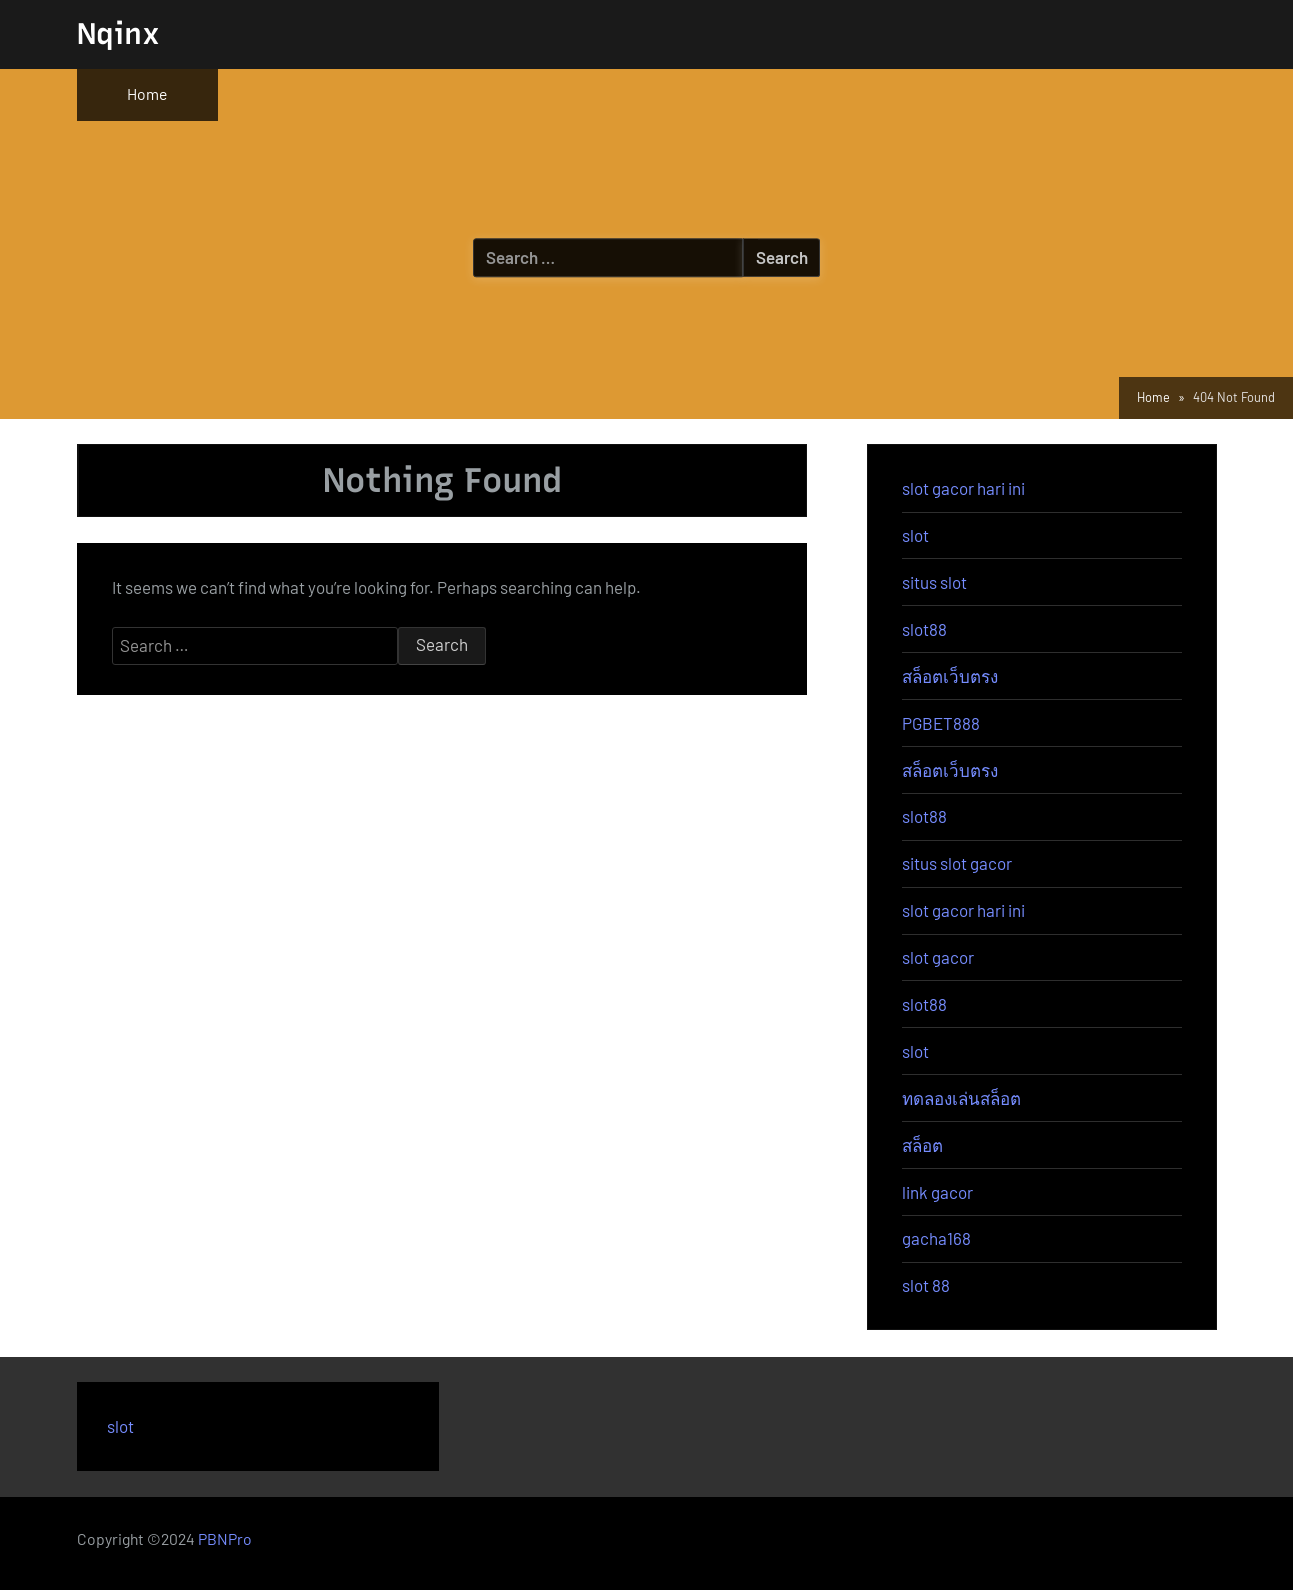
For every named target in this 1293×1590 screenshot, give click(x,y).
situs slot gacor (957, 863)
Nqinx (118, 33)
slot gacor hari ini (963, 488)
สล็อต (922, 1145)
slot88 (924, 629)
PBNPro (225, 1538)
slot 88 (926, 1285)
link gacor (937, 1192)
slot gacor (938, 957)
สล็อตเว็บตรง (950, 676)
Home (147, 93)
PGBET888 (941, 723)
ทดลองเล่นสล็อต (961, 1098)
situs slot (934, 582)
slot (915, 535)
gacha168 (936, 1238)
